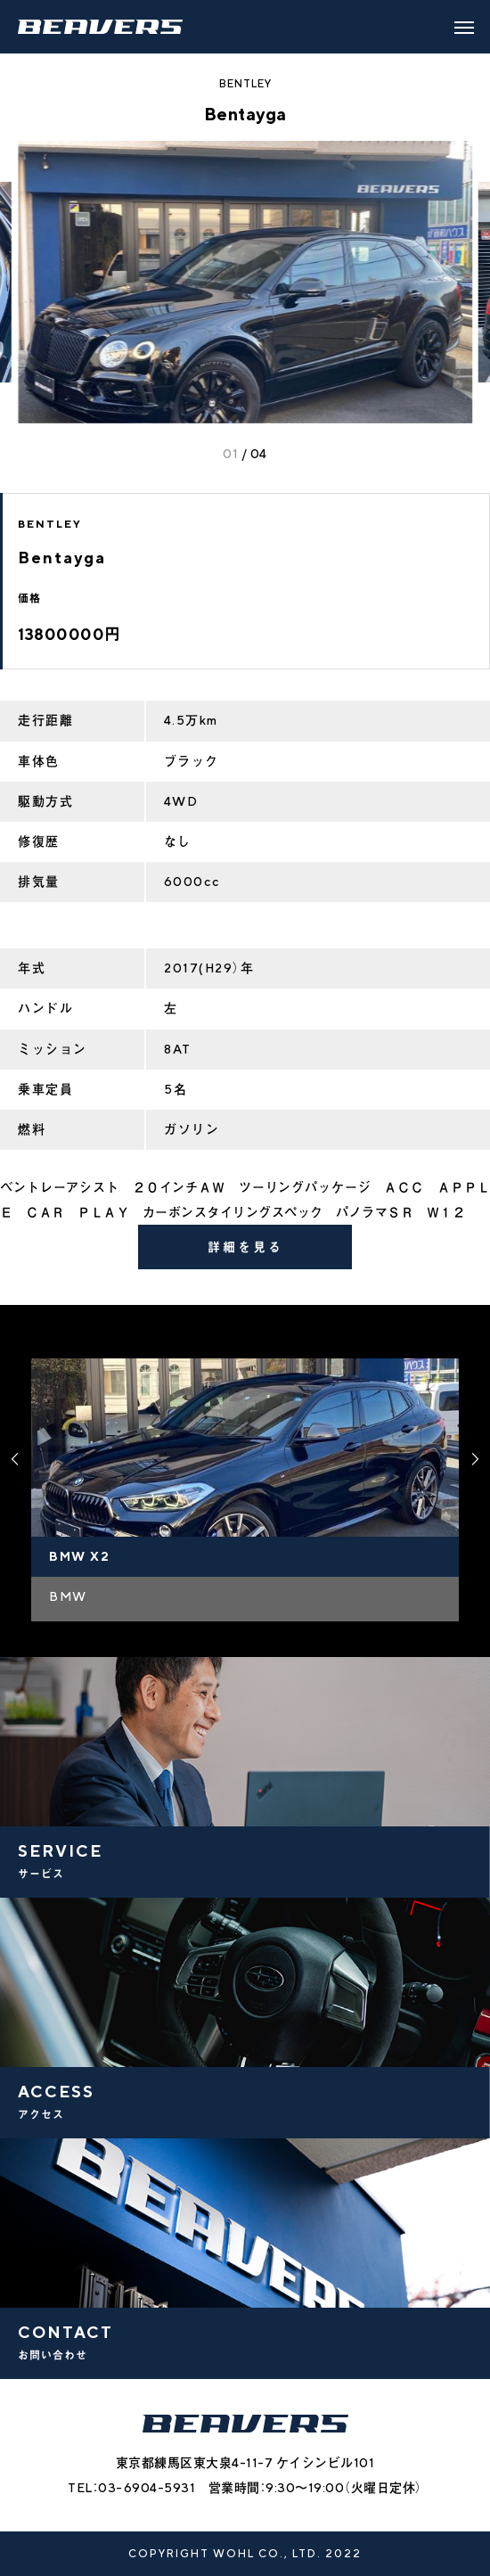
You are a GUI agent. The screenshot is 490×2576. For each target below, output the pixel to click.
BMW (68, 1596)
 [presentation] (15, 1459)
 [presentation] (475, 1459)
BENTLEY (245, 83)
